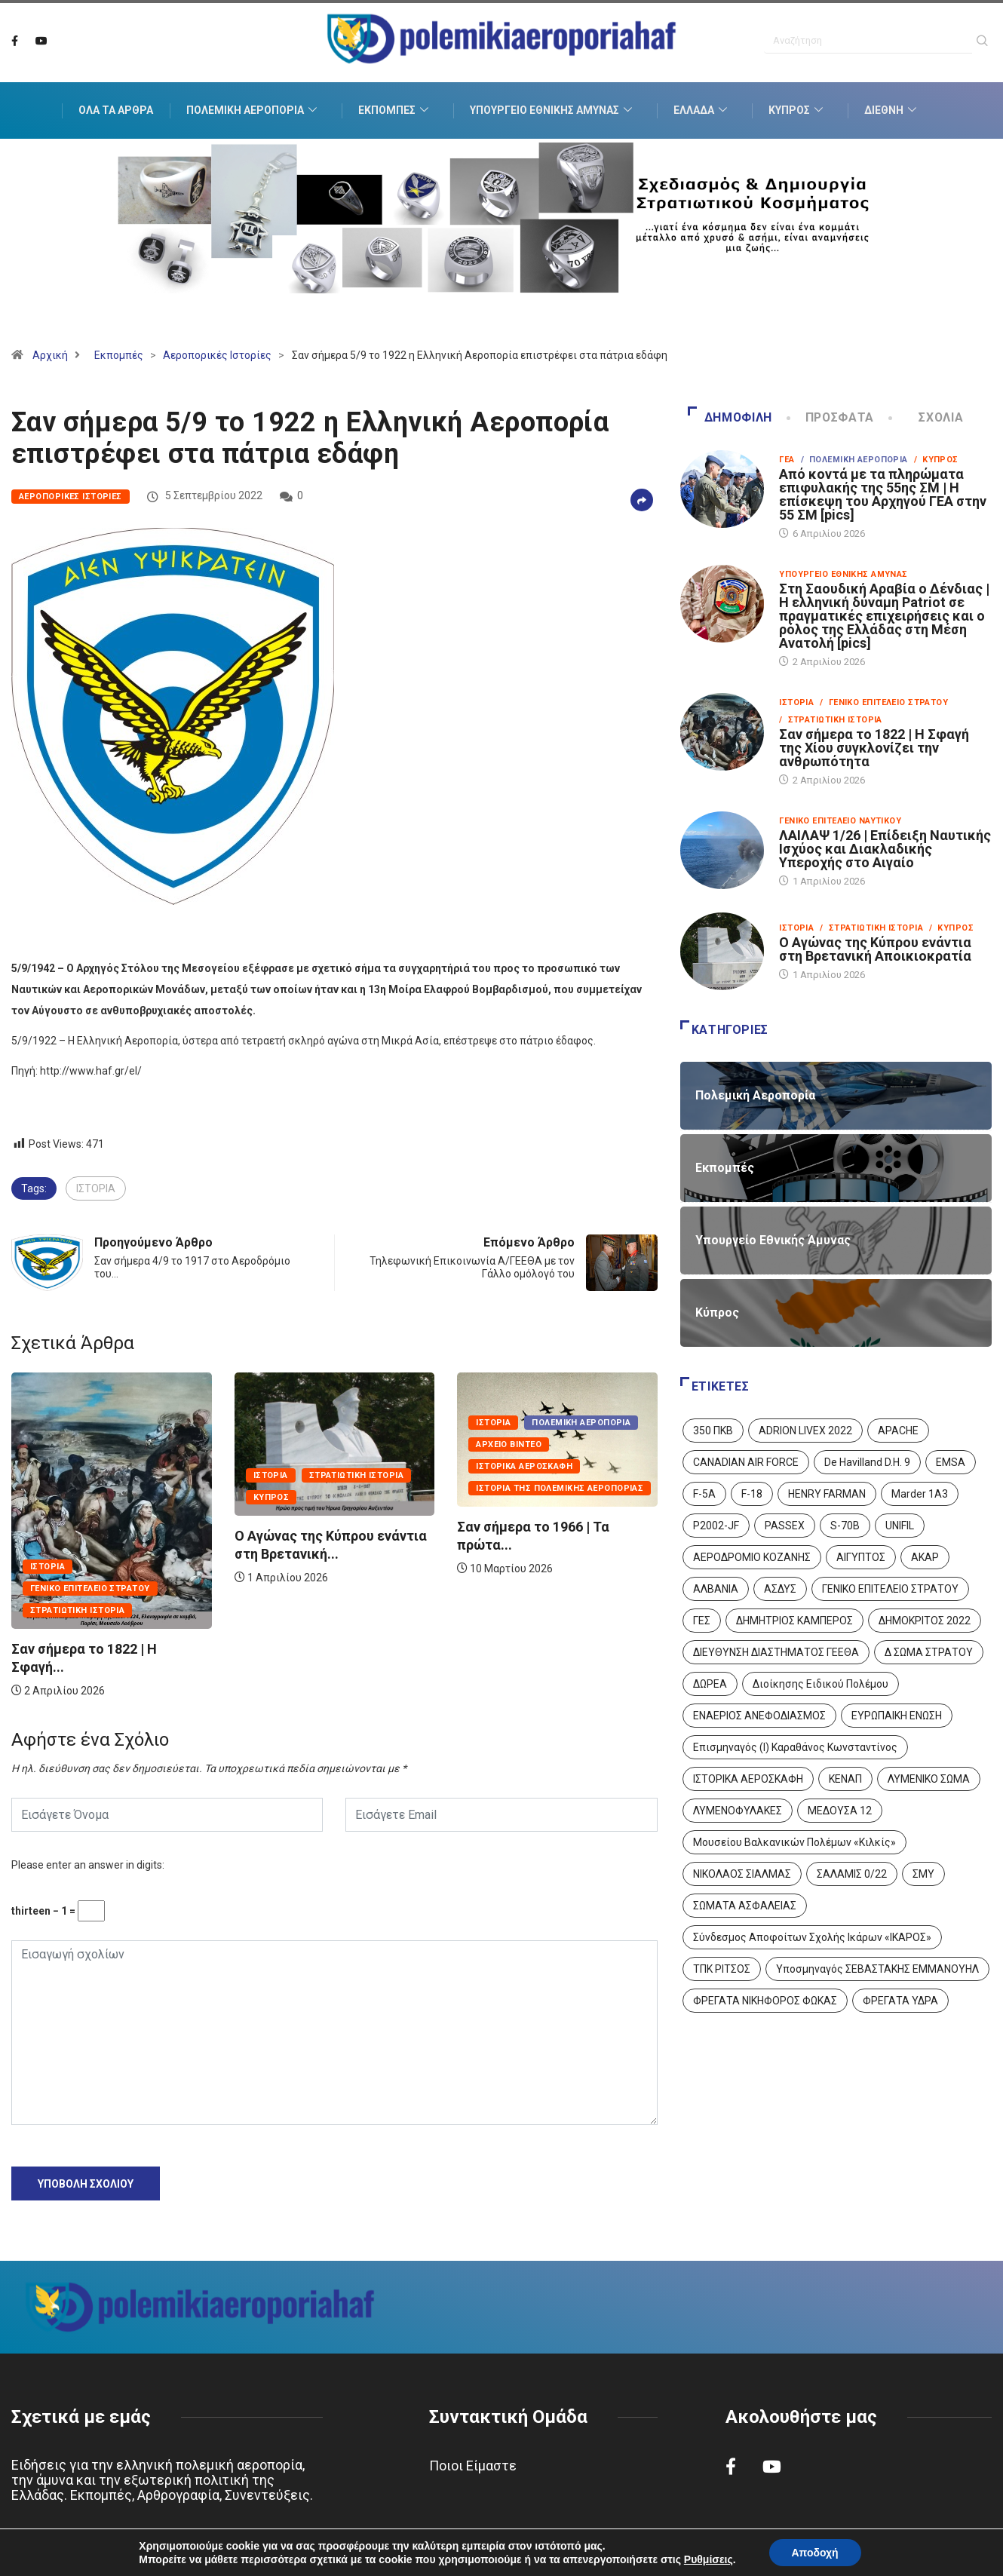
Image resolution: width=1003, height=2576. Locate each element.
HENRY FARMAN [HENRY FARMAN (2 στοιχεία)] (827, 1494)
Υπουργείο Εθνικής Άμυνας (553, 111)
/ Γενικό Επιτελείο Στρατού (884, 702)
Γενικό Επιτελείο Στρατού (90, 1588)
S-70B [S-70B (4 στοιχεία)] (845, 1526)
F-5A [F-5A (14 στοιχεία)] (704, 1494)
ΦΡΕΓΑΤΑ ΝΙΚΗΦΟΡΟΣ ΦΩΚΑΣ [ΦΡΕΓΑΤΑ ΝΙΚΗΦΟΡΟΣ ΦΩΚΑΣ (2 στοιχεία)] (765, 2001)
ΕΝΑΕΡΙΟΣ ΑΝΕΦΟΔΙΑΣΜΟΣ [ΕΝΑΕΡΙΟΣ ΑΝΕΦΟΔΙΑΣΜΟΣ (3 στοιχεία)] (759, 1716)
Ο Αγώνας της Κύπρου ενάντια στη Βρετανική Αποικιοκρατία (875, 949)
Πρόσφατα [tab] (832, 417)
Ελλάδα (702, 111)
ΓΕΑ (786, 460)
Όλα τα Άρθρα (115, 111)
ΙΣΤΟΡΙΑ (95, 1188)
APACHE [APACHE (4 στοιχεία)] (898, 1430)
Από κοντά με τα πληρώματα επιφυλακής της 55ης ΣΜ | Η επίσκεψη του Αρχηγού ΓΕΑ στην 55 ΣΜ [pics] (882, 494)
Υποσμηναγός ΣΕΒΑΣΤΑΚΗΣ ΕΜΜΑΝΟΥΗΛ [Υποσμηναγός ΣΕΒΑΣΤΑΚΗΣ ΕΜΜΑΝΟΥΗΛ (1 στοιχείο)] (877, 1969)
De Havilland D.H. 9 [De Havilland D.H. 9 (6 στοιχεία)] (867, 1462)
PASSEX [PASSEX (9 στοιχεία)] (785, 1526)
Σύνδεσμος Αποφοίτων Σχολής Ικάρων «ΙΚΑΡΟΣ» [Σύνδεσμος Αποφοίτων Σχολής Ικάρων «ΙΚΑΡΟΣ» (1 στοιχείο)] (812, 1937)
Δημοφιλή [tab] (730, 417)
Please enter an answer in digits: (87, 1865)
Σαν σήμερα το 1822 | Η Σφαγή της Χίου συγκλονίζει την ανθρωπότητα (874, 747)
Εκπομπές (395, 111)
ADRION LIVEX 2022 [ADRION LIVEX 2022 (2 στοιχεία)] (805, 1430)
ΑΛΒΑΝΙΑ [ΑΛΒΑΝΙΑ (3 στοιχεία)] (715, 1589)
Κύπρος (797, 111)
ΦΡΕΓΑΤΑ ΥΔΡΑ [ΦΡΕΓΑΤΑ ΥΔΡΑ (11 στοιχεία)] (900, 2001)
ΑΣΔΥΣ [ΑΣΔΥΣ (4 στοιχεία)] (780, 1589)
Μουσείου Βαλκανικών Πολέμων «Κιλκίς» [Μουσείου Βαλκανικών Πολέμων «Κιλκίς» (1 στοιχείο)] (794, 1842)
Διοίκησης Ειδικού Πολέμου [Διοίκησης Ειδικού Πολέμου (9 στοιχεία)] (820, 1684)
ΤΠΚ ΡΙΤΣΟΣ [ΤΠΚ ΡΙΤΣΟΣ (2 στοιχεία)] (721, 1969)
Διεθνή (892, 111)
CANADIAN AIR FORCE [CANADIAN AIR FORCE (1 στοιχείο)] (746, 1462)
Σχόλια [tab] (927, 417)
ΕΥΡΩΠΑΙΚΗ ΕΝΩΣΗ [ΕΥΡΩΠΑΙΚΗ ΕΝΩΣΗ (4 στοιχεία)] (896, 1716)
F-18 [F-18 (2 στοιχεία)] (751, 1494)
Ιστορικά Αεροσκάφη (524, 1466)
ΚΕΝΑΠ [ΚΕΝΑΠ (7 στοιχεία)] (845, 1779)
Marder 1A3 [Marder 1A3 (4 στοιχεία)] (919, 1494)
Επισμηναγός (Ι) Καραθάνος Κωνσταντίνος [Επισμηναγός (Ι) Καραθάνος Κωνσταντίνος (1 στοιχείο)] (795, 1747)
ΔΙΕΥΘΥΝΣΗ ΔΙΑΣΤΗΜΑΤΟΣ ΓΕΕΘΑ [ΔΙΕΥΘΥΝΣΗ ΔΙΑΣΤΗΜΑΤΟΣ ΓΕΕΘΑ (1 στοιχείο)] (776, 1652)
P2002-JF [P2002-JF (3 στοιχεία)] (716, 1526)
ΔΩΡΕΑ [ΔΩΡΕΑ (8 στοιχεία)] (710, 1684)
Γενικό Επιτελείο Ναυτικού (840, 821)
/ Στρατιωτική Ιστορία (830, 720)
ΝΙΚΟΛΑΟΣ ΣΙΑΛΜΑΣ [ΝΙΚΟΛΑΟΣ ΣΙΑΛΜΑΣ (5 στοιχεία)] (742, 1874)
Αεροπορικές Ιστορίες (217, 355)
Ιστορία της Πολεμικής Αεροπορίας (559, 1488)
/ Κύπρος (936, 460)
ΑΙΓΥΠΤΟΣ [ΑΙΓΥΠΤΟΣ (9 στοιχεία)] (860, 1557)
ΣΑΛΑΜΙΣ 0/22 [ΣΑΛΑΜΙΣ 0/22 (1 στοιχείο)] (852, 1874)
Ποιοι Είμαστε (473, 2465)
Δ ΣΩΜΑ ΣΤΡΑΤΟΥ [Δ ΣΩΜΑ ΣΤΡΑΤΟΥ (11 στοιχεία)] (929, 1652)
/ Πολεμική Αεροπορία (854, 460)
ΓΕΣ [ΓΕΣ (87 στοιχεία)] (701, 1621)
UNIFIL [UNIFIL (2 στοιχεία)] (899, 1526)
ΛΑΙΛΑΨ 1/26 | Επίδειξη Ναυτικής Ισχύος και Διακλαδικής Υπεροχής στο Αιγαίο (885, 848)
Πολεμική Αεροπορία (253, 111)
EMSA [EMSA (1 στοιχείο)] (950, 1462)
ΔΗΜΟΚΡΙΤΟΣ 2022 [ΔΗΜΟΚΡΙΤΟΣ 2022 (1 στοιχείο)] (925, 1621)
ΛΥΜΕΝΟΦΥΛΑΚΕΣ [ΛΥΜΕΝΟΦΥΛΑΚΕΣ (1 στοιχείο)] (737, 1811)
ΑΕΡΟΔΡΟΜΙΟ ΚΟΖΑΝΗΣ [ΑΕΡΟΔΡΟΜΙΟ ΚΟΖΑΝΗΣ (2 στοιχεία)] (752, 1557)
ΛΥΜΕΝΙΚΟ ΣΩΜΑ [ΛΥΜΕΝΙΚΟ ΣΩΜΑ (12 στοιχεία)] (929, 1779)
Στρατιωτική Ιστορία (77, 1610)
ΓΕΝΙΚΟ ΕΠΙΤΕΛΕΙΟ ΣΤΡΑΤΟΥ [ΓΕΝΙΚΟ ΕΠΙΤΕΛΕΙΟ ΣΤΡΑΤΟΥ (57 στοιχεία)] (890, 1589)
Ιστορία (47, 1567)
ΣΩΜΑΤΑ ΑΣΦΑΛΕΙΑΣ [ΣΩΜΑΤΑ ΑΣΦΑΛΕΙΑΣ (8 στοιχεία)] (744, 1906)
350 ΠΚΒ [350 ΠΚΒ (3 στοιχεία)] (713, 1430)
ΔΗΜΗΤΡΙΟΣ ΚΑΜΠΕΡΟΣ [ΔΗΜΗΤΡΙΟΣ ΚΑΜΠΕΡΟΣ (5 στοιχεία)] (794, 1621)
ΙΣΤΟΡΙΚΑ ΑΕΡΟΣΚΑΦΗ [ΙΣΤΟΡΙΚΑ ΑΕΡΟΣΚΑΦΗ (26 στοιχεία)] (748, 1779)
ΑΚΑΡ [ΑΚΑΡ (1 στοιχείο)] (925, 1557)
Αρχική (50, 355)
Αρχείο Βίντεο (508, 1444)
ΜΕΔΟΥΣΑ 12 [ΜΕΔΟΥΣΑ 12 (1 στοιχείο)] (840, 1811)
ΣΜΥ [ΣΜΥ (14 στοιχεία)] (923, 1874)
